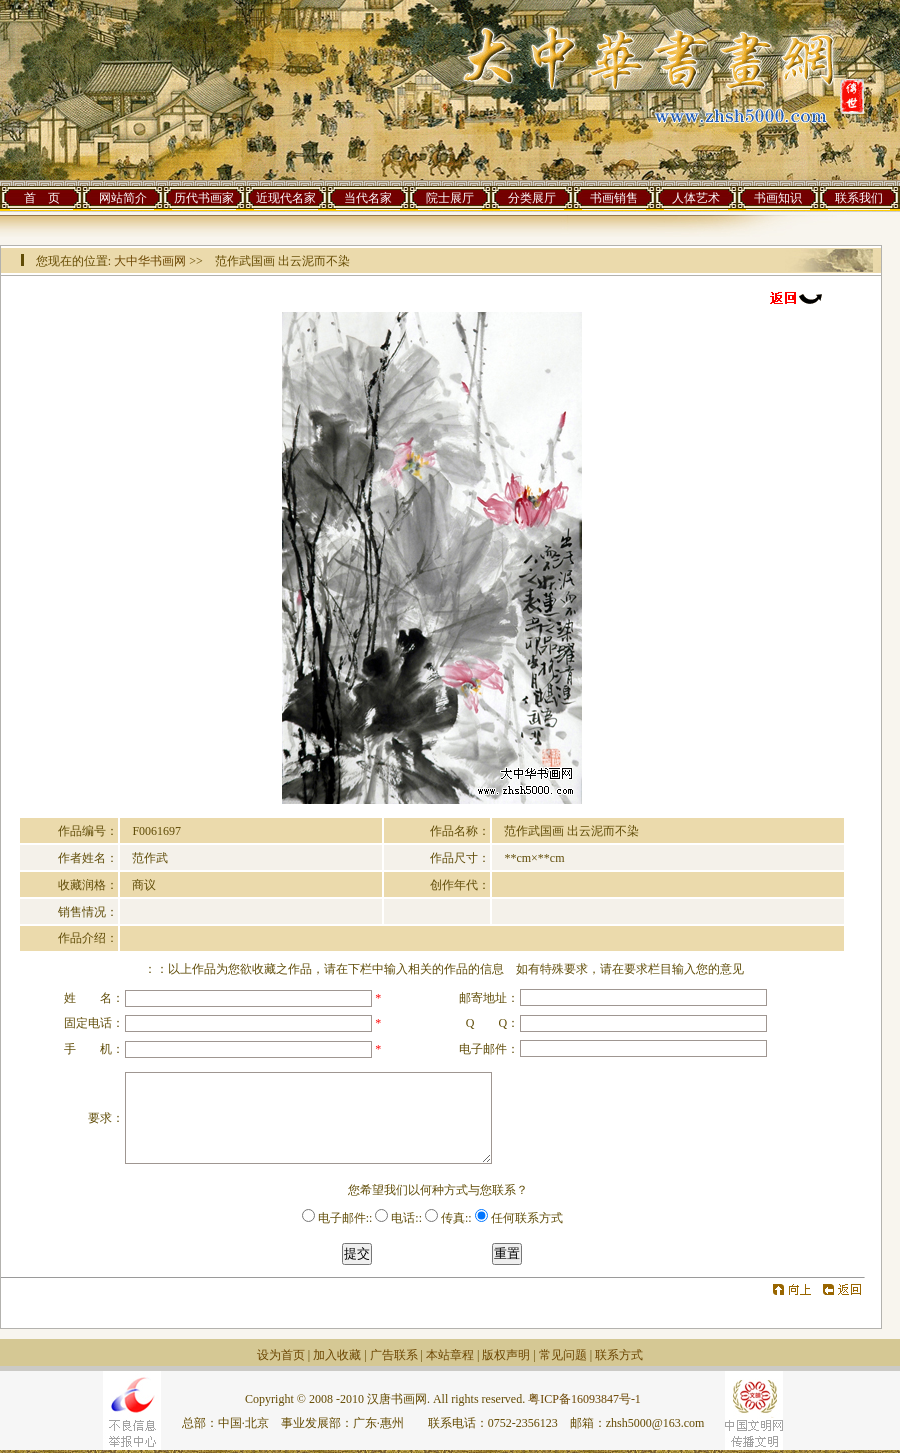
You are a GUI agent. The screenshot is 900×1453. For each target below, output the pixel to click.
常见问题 (563, 1355)
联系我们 (859, 198)
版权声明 (506, 1355)
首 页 (42, 198)
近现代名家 (286, 198)
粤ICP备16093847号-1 (584, 1399)
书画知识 (778, 198)
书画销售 (614, 198)
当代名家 (368, 198)
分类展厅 (532, 198)
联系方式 (619, 1355)
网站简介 (123, 198)
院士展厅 (450, 198)
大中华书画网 (150, 261)
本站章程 (450, 1355)
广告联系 (394, 1355)
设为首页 (281, 1355)
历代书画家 (204, 198)
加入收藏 (337, 1355)
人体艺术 (696, 198)
